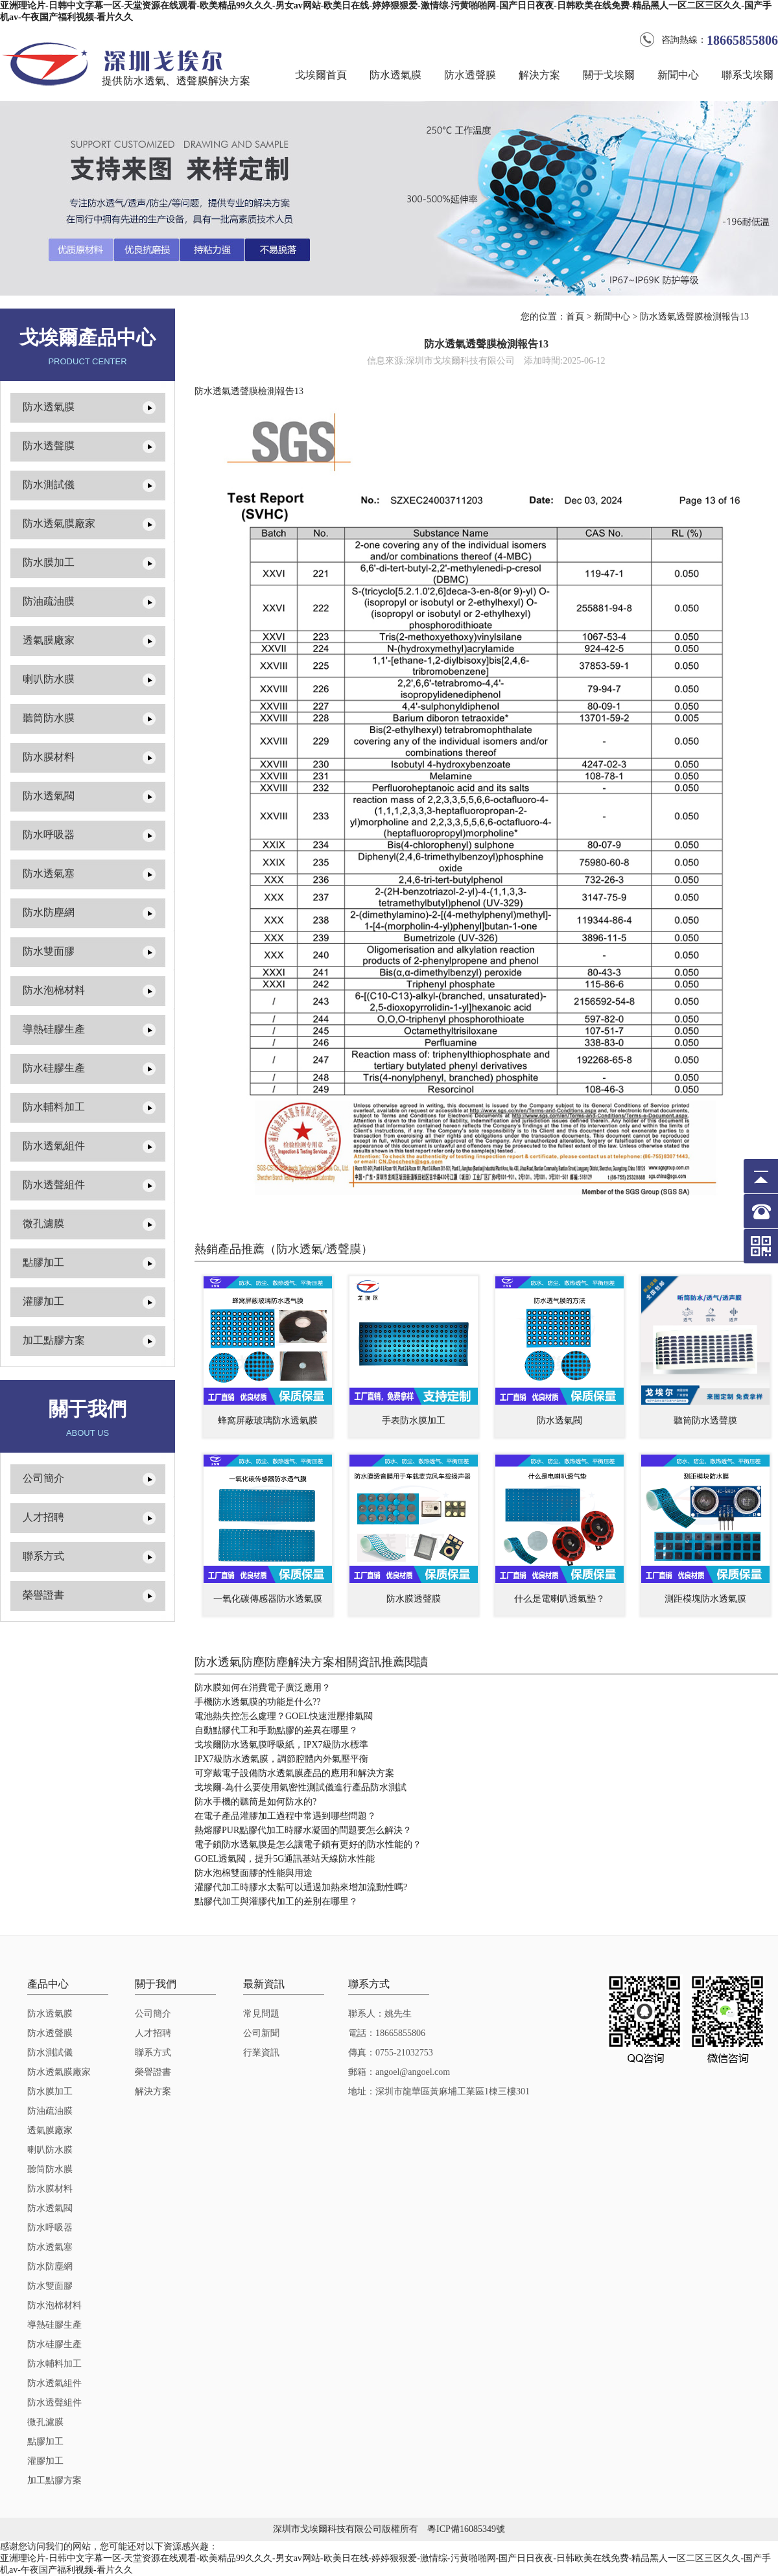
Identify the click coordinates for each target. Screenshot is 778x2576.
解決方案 (539, 74)
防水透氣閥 (49, 795)
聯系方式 (43, 1556)
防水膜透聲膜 (413, 1599)
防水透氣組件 (54, 1145)
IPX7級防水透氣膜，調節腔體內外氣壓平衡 (281, 1759)
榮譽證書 (43, 1594)
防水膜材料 (49, 756)
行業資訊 (261, 2052)
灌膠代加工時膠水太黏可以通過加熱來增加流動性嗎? (300, 1887)
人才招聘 (43, 1517)
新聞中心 (678, 74)
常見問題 (261, 2014)
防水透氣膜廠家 (59, 523)
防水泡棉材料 (54, 990)
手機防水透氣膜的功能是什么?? (257, 1702)
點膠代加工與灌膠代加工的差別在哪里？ (276, 1901)
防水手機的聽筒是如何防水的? (255, 1802)
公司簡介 (43, 1478)
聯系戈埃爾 (747, 74)
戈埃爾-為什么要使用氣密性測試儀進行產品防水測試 (300, 1787)
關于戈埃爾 (609, 74)
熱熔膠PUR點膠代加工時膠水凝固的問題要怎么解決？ (303, 1830)
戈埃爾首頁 (321, 74)
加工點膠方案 (54, 1340)
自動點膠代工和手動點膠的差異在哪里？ (276, 1730)
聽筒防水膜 (49, 717)
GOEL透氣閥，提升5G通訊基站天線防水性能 (284, 1859)
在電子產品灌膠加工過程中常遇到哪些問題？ (285, 1816)
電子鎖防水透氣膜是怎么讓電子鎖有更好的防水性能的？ (307, 1844)
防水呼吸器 (49, 834)
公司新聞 (261, 2033)
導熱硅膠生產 (54, 1029)
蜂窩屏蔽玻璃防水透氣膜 (268, 1420)
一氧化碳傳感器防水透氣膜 (267, 1599)
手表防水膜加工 (413, 1420)
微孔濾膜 (43, 1223)
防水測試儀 (49, 484)
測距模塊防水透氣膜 (705, 1599)
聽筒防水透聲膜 (705, 1420)
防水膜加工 (49, 562)
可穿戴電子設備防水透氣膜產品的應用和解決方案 (294, 1773)
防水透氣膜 (395, 74)
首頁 (575, 317)
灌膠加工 (43, 1301)
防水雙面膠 (49, 951)
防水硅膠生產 (54, 1067)
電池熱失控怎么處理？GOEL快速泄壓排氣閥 (283, 1716)
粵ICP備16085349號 (466, 2529)
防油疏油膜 (49, 601)
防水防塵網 (49, 912)
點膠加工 (43, 1262)
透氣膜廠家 (49, 640)
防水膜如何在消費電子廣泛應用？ (262, 1687)
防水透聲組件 (54, 1184)
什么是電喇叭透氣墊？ (559, 1599)
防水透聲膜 (470, 74)
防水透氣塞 (49, 873)
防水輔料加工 (54, 1106)
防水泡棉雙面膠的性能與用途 (253, 1873)
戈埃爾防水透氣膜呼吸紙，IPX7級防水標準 (281, 1745)
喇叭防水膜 (49, 679)
